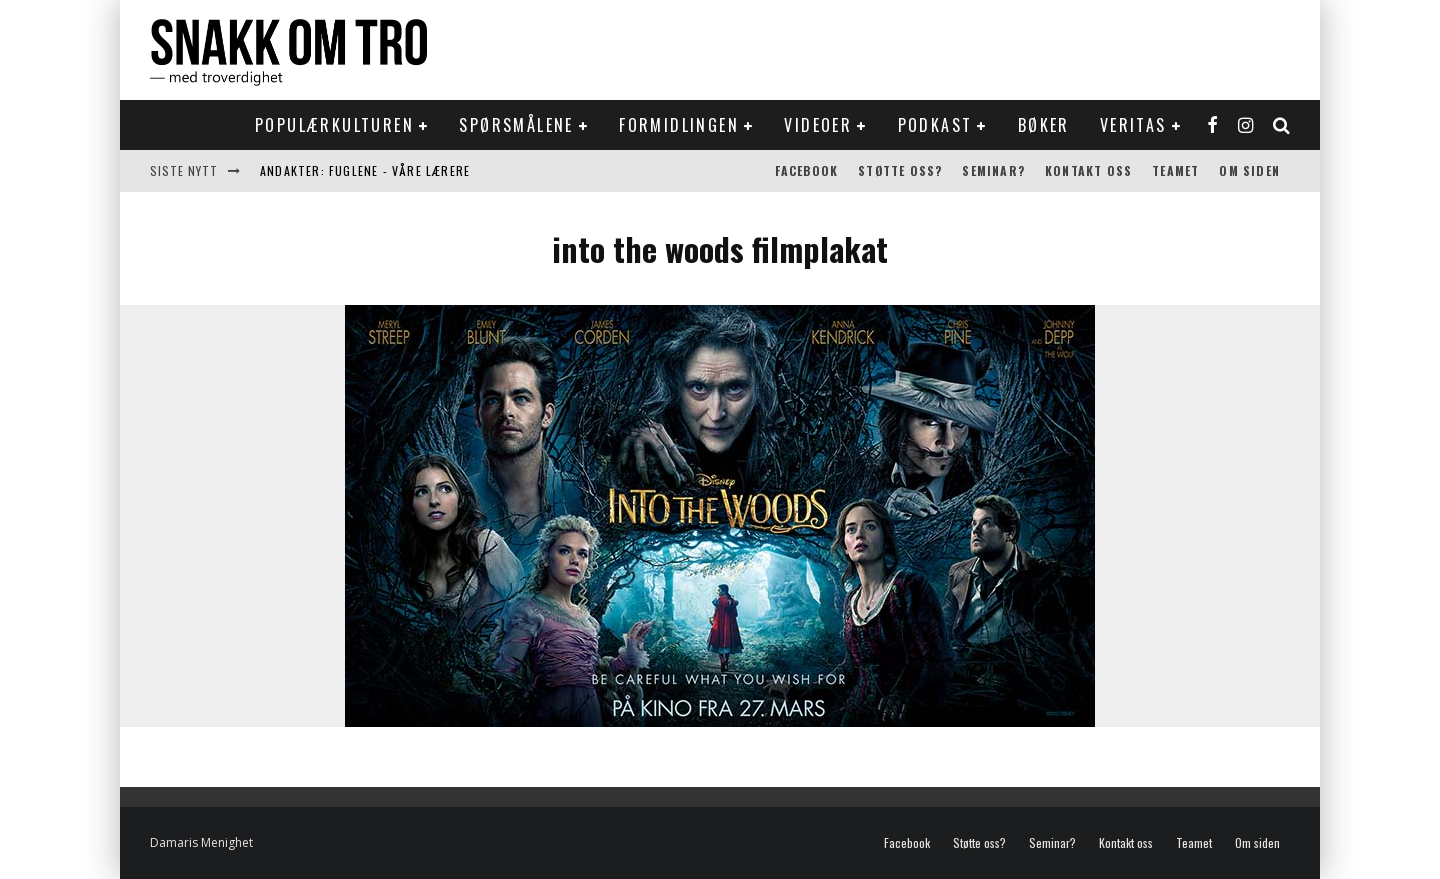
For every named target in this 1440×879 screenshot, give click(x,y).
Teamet (1175, 170)
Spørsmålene (516, 125)
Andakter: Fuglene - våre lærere (365, 170)
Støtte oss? (900, 170)
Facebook (807, 170)
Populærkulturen (334, 125)
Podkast (935, 125)
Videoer (818, 125)
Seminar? (993, 170)
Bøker (1044, 125)
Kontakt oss (1088, 170)
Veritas (1133, 125)
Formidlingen (679, 125)
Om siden (1249, 170)
